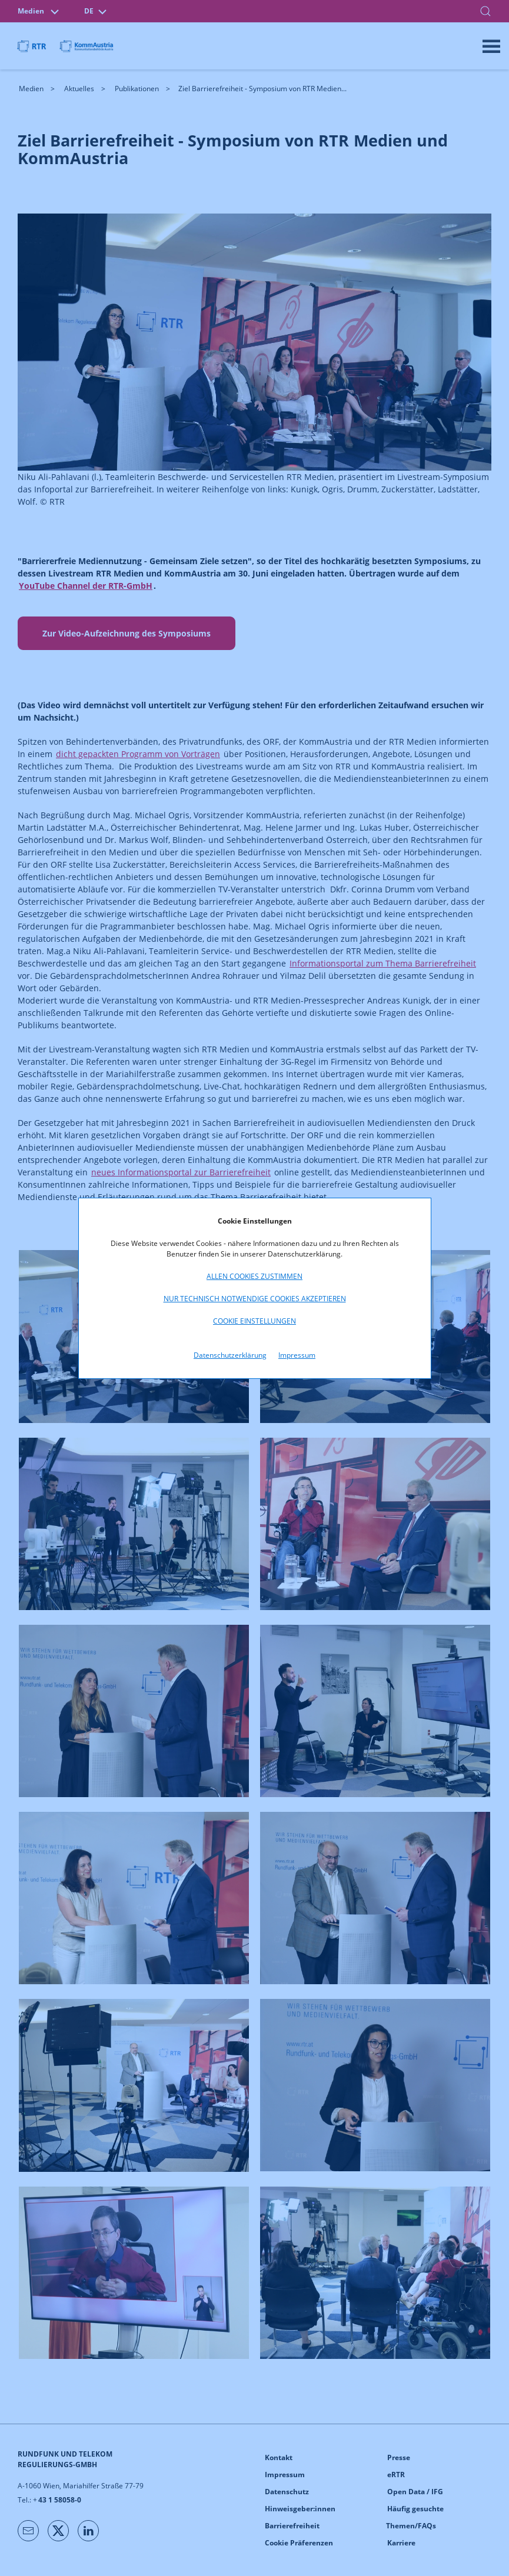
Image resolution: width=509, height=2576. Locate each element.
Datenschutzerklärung (230, 1355)
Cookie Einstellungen (254, 1321)
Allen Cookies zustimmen (254, 1276)
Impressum (296, 1355)
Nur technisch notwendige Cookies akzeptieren (255, 1299)
